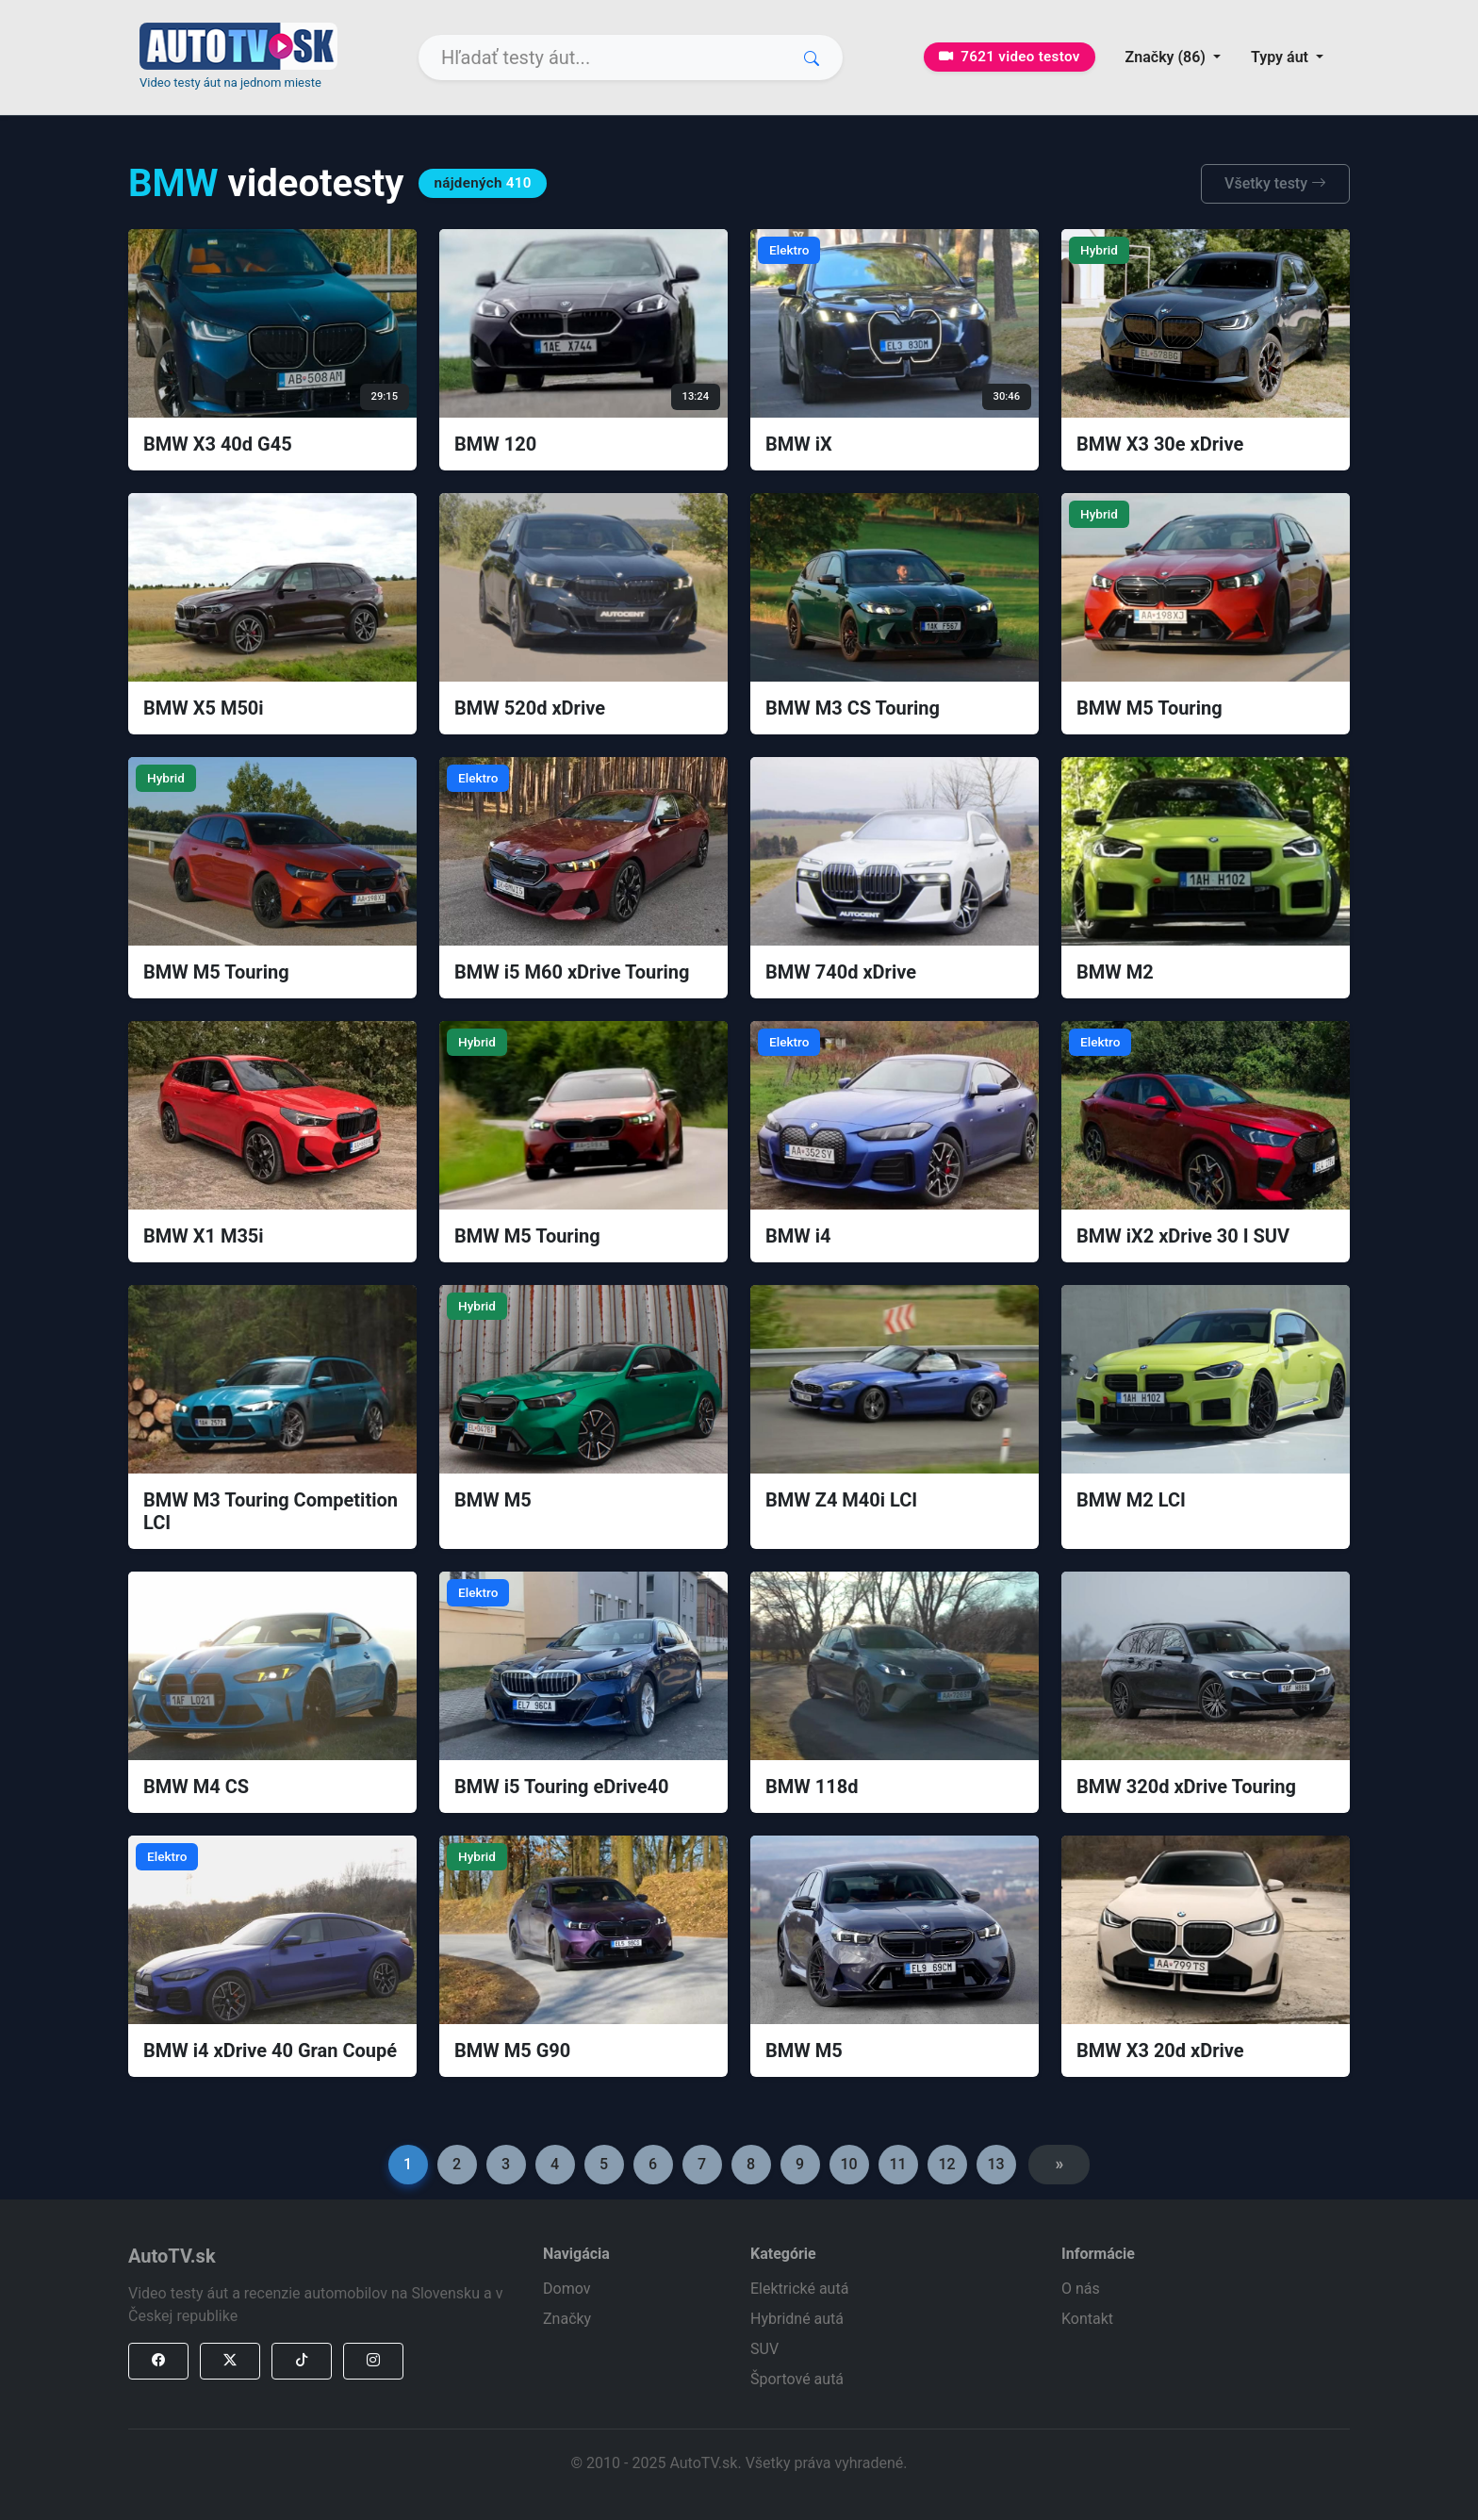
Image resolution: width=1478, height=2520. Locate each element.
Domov (566, 2289)
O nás (1080, 2289)
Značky (567, 2319)
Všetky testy (1275, 183)
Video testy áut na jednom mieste (230, 82)
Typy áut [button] (1281, 57)
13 (995, 2164)
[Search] (631, 57)
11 (897, 2164)
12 (946, 2164)
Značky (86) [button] (1167, 57)
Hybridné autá (797, 2319)
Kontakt (1087, 2319)
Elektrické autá (799, 2289)
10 (848, 2164)
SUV (764, 2349)
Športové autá (797, 2379)
